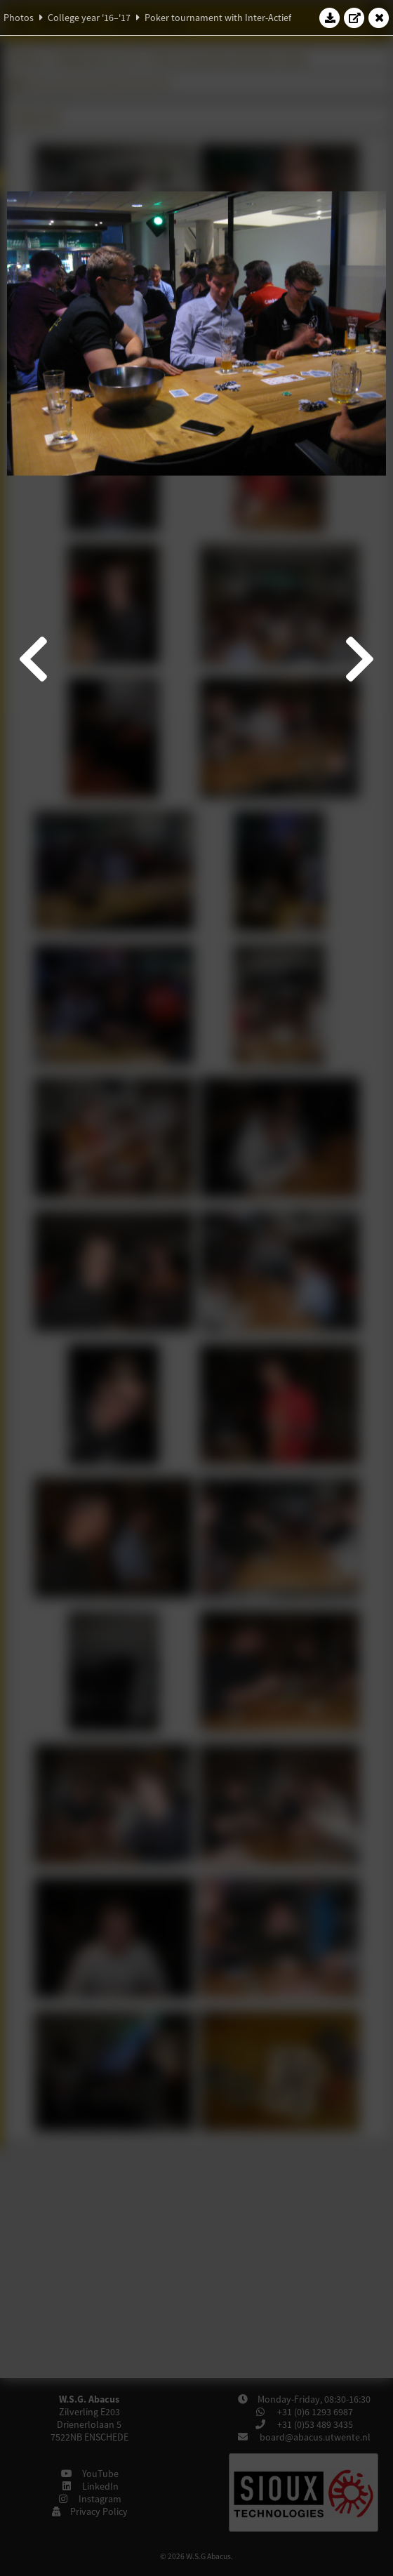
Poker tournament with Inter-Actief (218, 17)
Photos (19, 17)
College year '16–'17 (89, 17)
